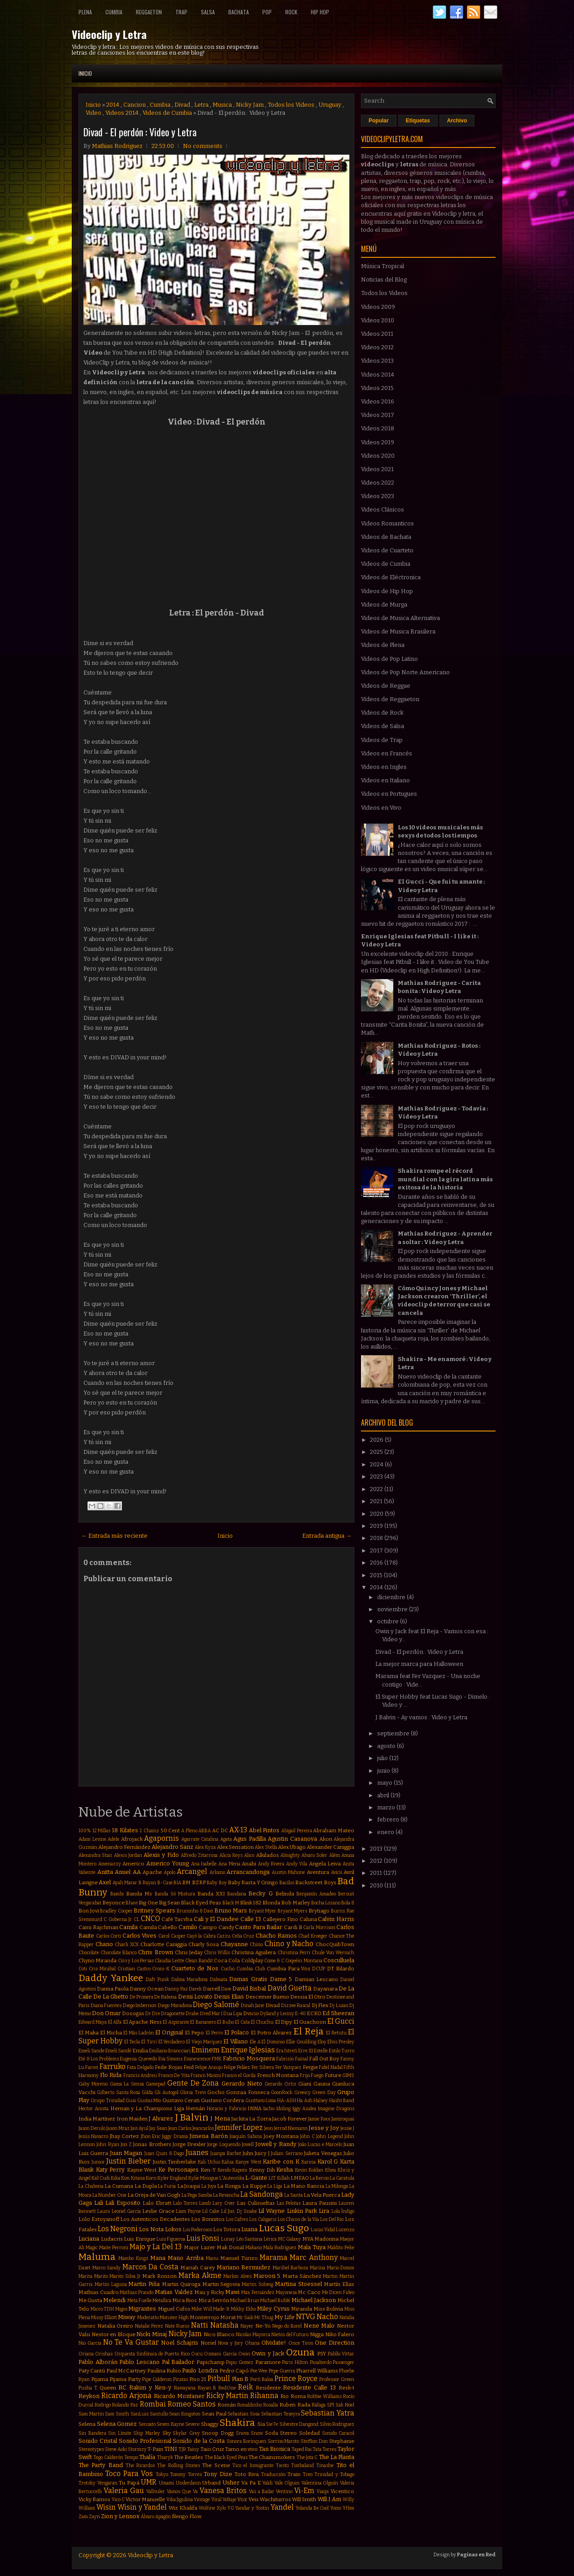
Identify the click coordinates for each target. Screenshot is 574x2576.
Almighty (290, 1855)
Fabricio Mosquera (249, 2058)
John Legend (329, 2136)
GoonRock (281, 2092)
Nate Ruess (177, 2326)
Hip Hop (320, 12)
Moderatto (148, 2317)
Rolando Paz (125, 2405)
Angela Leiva (325, 1863)
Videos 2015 (377, 388)
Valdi (267, 2483)
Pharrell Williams (317, 2371)
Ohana (252, 2343)
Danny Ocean (146, 1989)
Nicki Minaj (151, 2334)
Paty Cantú (91, 2371)
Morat (228, 2317)
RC (122, 2387)
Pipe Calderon (157, 2379)
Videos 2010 (377, 320)
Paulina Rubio (164, 2371)
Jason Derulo (91, 2128)
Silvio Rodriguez (337, 2424)
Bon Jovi (88, 1911)
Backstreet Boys (315, 1882)
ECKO (314, 2013)
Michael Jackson (313, 2300)
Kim (125, 2178)
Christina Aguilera (253, 1952)
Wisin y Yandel (142, 2507)
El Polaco (236, 2032)
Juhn (248, 2153)
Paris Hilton (295, 2362)
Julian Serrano (286, 2153)
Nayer (246, 2326)
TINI (170, 2449)
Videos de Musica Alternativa (400, 618)
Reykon (89, 2396)
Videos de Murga (384, 604)
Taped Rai (301, 2449)
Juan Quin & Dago (164, 2153)
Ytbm (348, 2508)
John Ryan (107, 2144)
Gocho (216, 2092)
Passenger (343, 2362)
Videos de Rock (382, 712)
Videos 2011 (377, 333)
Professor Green (336, 2379)
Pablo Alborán (97, 2362)
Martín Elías (339, 2284)
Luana (249, 2229)
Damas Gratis (248, 1979)
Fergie (310, 2067)
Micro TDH (102, 2309)
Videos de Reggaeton (390, 699)
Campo (208, 1927)
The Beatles (188, 2457)
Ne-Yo (263, 2326)
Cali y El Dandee (216, 1919)
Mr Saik (245, 2317)
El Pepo (194, 2033)
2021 (377, 1501)
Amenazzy (109, 1864)
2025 (377, 1451)
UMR (149, 2482)
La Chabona (91, 2186)
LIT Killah (279, 2178)
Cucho (228, 1969)
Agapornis (161, 1838)
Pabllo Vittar (341, 2354)
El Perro (214, 2033)
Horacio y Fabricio (226, 2109)
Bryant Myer (263, 1911)
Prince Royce (295, 2378)
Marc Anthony (313, 2257)
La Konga (229, 2186)
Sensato (147, 2424)
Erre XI (305, 2051)
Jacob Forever (289, 2119)
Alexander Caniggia (330, 1847)
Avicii (336, 1872)
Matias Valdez (174, 2292)
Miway (126, 2317)
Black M (230, 1903)
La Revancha (226, 2195)
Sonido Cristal (97, 2440)
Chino (256, 1944)
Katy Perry (110, 2169)
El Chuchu (262, 2022)
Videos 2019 (377, 442)
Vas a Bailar (261, 2491)
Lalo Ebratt (157, 2203)
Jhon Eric (151, 2136)
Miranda (301, 2309)
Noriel (208, 2343)
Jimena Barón (208, 2136)
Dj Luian (339, 2005)
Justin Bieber (128, 2161)
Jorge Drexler (189, 2144)
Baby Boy (216, 1883)
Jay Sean (158, 2128)
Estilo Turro (341, 2051)
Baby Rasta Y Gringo (253, 1882)
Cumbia (113, 12)
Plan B (240, 2379)
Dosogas (133, 2013)
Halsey (320, 2100)
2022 (377, 1489)
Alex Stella (266, 1847)
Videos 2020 (378, 455)
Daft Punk (157, 1979)
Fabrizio (285, 2059)
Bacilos (286, 1883)
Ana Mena (229, 1864)
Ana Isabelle (204, 1864)
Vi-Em (304, 2490)
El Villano (235, 2041)
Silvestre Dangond (299, 2424)
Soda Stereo (281, 2433)
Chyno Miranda (97, 1960)
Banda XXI (211, 1894)
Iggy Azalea (304, 2109)
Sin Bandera (92, 2433)
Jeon (268, 2128)
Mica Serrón (213, 2300)
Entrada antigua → (327, 1535)
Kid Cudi (100, 2178)
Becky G (260, 1893)
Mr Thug (263, 2317)
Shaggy (209, 2424)
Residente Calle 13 (309, 2387)
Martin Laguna (111, 2284)
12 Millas (101, 1831)
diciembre (392, 1597)
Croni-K (161, 1969)
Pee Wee (258, 2371)
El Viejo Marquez (204, 2042)
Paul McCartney (126, 2371)
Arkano (217, 1872)
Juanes (197, 2152)
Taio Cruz (212, 2449)
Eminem (205, 2050)
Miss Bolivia (328, 2309)
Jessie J (347, 2128)
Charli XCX (127, 1944)
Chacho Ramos (276, 1935)
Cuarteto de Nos (194, 1968)
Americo (133, 1863)
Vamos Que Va (182, 2491)
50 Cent (170, 1830)
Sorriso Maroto (284, 2441)
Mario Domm (341, 2268)
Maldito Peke (340, 2248)
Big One (148, 1902)
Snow (257, 2433)
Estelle (321, 2051)
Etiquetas (418, 120)
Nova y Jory (230, 2343)
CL (136, 1919)
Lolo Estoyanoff (98, 2219)
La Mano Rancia (303, 2186)
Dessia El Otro (308, 1997)
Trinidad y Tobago (334, 2474)
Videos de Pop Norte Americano (405, 672)
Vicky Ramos (94, 2499)
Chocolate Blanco (118, 1953)
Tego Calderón (108, 2457)
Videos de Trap (382, 740)
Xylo (221, 2508)
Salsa (208, 12)
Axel (105, 1882)
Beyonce (113, 1902)
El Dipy (283, 2022)
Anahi (249, 1863)
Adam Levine (92, 1839)
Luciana (88, 2238)
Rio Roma (292, 2396)
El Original (169, 2032)
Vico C (118, 2499)
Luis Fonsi (203, 2238)
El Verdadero (171, 2042)
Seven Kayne (170, 2424)
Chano (104, 1944)
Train (293, 2474)
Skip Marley (146, 2433)
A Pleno (189, 1831)
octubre (388, 1621)
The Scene (216, 2465)
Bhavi (132, 1903)
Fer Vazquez (288, 2067)
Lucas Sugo (284, 2228)
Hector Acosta (93, 2109)
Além (334, 1855)
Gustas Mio (149, 2100)
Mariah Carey (197, 2267)
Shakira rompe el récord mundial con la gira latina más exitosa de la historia (445, 1178)
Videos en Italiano (385, 780)
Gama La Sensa (127, 2084)
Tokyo (162, 2474)
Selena (87, 2424)
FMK (217, 2059)
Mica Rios (184, 2300)
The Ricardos (140, 2465)
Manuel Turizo (238, 2258)
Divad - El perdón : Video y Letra (139, 132)
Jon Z (126, 2144)
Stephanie (341, 2441)
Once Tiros (300, 2343)
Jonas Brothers (152, 2144)
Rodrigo (103, 2405)
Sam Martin (91, 2414)
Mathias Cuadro (98, 2292)
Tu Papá (129, 2483)
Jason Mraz (118, 2128)
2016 (377, 1562)
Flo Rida (111, 2075)
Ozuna (300, 2352)
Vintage (202, 2499)
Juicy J (262, 2153)
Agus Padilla (249, 1838)
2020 (377, 1513)
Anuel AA (128, 1872)
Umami (166, 2483)
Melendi (114, 2300)
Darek (195, 1989)
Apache (152, 1872)
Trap (181, 12)
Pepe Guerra (282, 2371)
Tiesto (282, 2465)
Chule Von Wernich (333, 1953)
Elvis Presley (340, 2042)
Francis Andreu (140, 2075)
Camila (128, 1927)
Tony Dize (218, 2474)
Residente (268, 2388)
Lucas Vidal (323, 2230)
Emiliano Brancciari (170, 2051)
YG (230, 2508)
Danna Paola (113, 1989)
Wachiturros (275, 2499)
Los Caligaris (262, 2219)
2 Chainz (149, 1831)
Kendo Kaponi (232, 2170)
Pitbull (219, 2378)
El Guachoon (309, 2022)
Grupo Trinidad (107, 2100)
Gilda (147, 2092)
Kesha (284, 2169)
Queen (108, 2388)
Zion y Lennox (120, 2516)
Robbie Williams (324, 2396)
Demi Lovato (195, 1996)
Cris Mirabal (102, 1969)
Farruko (113, 2066)
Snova (242, 2433)
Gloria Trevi (192, 2092)
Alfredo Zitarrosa (199, 1855)
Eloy (321, 2042)
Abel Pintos (264, 1830)
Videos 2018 (377, 428)
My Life (284, 2317)
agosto (387, 1746)
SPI (330, 2405)
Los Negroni (118, 2229)
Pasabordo (320, 2362)
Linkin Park (302, 2210)
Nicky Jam (250, 104)
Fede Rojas (168, 2067)
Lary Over (224, 2203)
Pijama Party (125, 2379)
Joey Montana (281, 2136)
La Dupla (146, 2186)
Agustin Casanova (292, 1838)
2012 (377, 1860)
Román (226, 2405)
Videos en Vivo (381, 807)
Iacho (268, 2109)
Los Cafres (237, 2219)
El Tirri (149, 2042)
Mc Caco (309, 2292)
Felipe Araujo (208, 2067)
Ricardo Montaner (179, 2396)
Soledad (309, 2433)
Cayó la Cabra (201, 1936)
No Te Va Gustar (131, 2342)
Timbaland (302, 2465)
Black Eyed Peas (201, 1902)
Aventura (318, 1872)
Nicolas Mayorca (253, 2334)
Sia (261, 2424)
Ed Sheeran (338, 2013)
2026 (377, 1439)
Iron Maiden (132, 2119)
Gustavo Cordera (222, 2100)
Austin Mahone (288, 1872)
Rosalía (270, 2405)
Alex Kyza (205, 1847)
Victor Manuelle (145, 2499)
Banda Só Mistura (175, 1894)
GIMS (348, 2075)
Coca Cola (227, 1960)
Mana (157, 2258)
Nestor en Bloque (113, 2334)
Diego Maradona (175, 2005)
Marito (101, 2276)
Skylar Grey (186, 2433)
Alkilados (267, 1855)
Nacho (327, 2316)
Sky (166, 2433)
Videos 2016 (377, 401)
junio (384, 1770)
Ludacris (112, 2239)
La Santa (293, 2195)
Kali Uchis (209, 2162)
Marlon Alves (237, 2276)
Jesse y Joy (324, 2128)
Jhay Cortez (124, 2136)
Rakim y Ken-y (150, 2387)
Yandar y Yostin (252, 2508)
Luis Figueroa (171, 2239)
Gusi (131, 2100)
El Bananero (203, 2022)
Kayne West (142, 2170)
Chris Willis (217, 1953)
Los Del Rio (332, 2219)
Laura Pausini (319, 2203)
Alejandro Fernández (124, 1847)
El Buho (225, 2022)
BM (186, 1882)
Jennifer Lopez (239, 2127)
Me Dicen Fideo (338, 2292)
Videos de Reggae (385, 685)
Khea (330, 2170)
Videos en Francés (386, 753)
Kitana (138, 2178)
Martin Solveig (257, 2284)
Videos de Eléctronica (391, 577)
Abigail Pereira (296, 1831)
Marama (273, 2257)
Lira (324, 2210)
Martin (330, 2276)
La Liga (274, 2186)
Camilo (187, 1927)
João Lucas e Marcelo (320, 2144)
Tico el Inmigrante (253, 2465)
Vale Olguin (287, 2483)
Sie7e (272, 2424)
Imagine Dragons (336, 2109)
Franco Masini (206, 2075)
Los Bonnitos (208, 2219)
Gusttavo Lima (260, 2100)
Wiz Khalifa (183, 2508)
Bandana (236, 1894)
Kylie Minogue (203, 2178)
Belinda (284, 1894)
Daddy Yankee (110, 1978)
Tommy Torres (185, 2474)
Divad (182, 104)
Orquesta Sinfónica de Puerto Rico (152, 2354)
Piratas (180, 2379)
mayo (385, 1782)
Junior (98, 2162)
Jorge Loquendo (223, 2144)
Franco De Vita (174, 2075)
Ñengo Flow (186, 2516)
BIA (177, 1883)
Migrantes (142, 2308)
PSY (321, 2353)
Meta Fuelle (139, 2300)
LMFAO (300, 2178)
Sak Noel (344, 2405)
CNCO (150, 1918)
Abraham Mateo (333, 1830)
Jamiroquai (342, 2119)
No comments (202, 146)
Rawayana (185, 2388)
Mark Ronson (159, 2276)
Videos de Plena (382, 645)
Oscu (197, 2354)
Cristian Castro (134, 1969)
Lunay (228, 2239)
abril (384, 1795)
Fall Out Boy (324, 2059)
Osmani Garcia (220, 2354)
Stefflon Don (314, 2441)
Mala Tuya (312, 2247)
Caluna (308, 1919)
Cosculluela (338, 1960)
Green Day (323, 2092)
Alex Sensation (235, 1847)
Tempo (131, 2457)
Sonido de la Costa (199, 2440)
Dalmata (218, 1979)
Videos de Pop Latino (389, 658)
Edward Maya (92, 2022)
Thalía (147, 2457)
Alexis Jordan (128, 1855)
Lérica (270, 2239)
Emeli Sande (91, 2051)
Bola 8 (347, 1903)
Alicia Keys (231, 1855)
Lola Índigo (342, 2211)
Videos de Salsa (382, 726)
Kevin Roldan (309, 2170)
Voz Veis (247, 2499)
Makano (253, 2248)
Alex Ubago (292, 1847)
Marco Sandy (106, 2268)
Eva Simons (170, 2059)
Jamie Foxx (319, 2119)
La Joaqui (188, 2186)
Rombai (153, 2404)
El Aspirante (176, 2022)
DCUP (318, 1969)
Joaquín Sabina (246, 2136)
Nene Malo (319, 2325)
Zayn (94, 2517)
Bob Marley (295, 1902)
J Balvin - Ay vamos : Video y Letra (421, 1717)
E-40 (300, 2014)
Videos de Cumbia (167, 112)
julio (383, 1758)
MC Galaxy (289, 2239)
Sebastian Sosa (243, 2414)
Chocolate (88, 1953)
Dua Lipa (232, 2014)
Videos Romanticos (387, 523)
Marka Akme (200, 2275)
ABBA (204, 1831)
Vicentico (342, 2491)
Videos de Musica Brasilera (398, 631)
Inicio (85, 73)
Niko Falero (340, 2334)
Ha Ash (304, 2100)
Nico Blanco (219, 2334)
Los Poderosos (197, 2230)
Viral (216, 2499)
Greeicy (302, 2092)
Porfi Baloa (261, 2379)
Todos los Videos (291, 104)
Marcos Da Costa (150, 2267)
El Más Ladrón (138, 2033)
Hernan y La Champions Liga (147, 2108)
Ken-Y (208, 2170)
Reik (245, 2387)
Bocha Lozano (325, 1903)
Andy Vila (297, 1864)
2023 (377, 1476)
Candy (226, 1927)
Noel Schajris (179, 2342)
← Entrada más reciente (114, 1535)
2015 (377, 1575)
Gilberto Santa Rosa (118, 2092)
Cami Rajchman (98, 1927)
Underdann (188, 2483)
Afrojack (132, 1839)
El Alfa (115, 2022)
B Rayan (147, 1883)
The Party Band (100, 2465)
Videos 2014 (122, 112)
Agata (226, 1839)
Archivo (457, 120)
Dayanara (325, 1989)
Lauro (103, 2211)
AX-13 (238, 1830)
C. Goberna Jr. (118, 1919)
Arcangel (192, 1871)
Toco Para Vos (129, 2473)
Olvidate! (273, 2342)
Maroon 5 (267, 2275)
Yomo (335, 2508)
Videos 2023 (377, 496)
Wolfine (207, 2508)
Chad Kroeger (312, 1936)
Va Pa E (251, 2483)
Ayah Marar (125, 1883)
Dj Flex (320, 2005)
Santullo (159, 2414)
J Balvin (192, 2117)
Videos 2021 (377, 469)
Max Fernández (257, 2292)
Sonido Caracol (338, 2433)
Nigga (317, 2334)
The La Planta (337, 2457)
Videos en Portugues (389, 793)
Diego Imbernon (140, 2005)
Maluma (97, 2257)
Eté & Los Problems (98, 2059)
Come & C (274, 1961)
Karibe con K (281, 2161)
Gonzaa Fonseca (247, 2092)
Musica (222, 104)
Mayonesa (286, 2292)
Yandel (282, 2507)
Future (333, 2075)
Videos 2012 (377, 347)
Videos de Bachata (386, 536)
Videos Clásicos (382, 509)
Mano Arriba (185, 2258)
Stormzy (137, 2449)
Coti (82, 1969)
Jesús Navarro (93, 2136)
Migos (121, 2309)
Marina (317, 2268)
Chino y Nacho (289, 1943)
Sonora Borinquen (246, 2441)
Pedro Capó (234, 2371)
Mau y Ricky (209, 2292)
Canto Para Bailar (258, 1927)
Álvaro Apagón (156, 2517)
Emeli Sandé (118, 2051)
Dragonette (173, 2014)
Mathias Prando (136, 2292)
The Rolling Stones (178, 2465)
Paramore (268, 2362)
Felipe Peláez (237, 2067)
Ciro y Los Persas (136, 1961)
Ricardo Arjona (126, 2395)
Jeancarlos (203, 2128)
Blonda (271, 1902)
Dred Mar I (211, 2014)
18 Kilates (125, 1830)
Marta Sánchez (302, 2276)
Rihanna (264, 2395)
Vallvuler (155, 2491)
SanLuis (139, 2414)
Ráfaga (319, 2405)
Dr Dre (152, 2014)
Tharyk (165, 2457)
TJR (182, 2449)
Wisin (106, 2507)
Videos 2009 (378, 307)
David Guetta (290, 1988)
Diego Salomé (216, 2004)
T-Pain (155, 2449)
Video (93, 112)
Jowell (248, 2144)
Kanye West (248, 2162)
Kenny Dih (262, 2170)
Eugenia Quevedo (138, 2059)
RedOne (227, 2388)
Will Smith (304, 2499)
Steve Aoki (116, 2449)
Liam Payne (188, 2211)
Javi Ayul (139, 2128)
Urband (211, 2483)
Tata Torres (324, 2449)
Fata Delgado (140, 2067)
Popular (379, 120)
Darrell (211, 1989)
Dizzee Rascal (296, 2005)
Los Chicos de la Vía (298, 2219)
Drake (192, 2014)
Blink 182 (250, 1902)
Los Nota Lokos (160, 2229)
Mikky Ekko (243, 2309)
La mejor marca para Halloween (419, 1664)
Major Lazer (199, 2247)
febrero (388, 1819)
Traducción (273, 2474)
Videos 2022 (377, 482)
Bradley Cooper (116, 1911)
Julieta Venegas (323, 2153)
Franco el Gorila (239, 2075)
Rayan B (207, 2388)
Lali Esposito (122, 2202)
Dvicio (251, 2013)
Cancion (134, 104)
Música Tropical (382, 266)
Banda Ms (139, 1894)
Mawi (232, 2292)
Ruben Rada (294, 2405)
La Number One (109, 2195)
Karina (308, 2162)
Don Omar (106, 2013)
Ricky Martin (227, 2395)
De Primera (141, 1997)
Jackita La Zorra (251, 2119)
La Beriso (319, 2178)
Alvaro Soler (314, 1855)
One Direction (334, 2342)
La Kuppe (254, 2186)
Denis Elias (229, 1996)
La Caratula (342, 2178)
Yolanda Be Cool (312, 2508)
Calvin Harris (336, 1919)
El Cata (242, 2022)
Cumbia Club (250, 1969)
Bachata (238, 12)
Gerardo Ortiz (280, 2084)
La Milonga (337, 2186)
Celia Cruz (243, 1936)
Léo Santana (249, 2239)
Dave (226, 1989)
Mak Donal (230, 2247)
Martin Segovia (221, 2284)
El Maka (88, 2033)
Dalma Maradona (189, 1979)
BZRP (199, 1882)
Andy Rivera (271, 1864)
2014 (112, 104)
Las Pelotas (288, 2203)
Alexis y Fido (161, 1855)
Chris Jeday (189, 1952)
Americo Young (167, 1863)
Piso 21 (197, 2379)
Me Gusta (90, 2300)
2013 (377, 1848)
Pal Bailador (178, 2362)
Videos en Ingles (384, 766)
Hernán (195, 2108)
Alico (249, 1855)
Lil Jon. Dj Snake (239, 2211)
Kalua (228, 2162)
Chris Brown (155, 1952)
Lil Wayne (271, 2210)
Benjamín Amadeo (316, 1894)
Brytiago (319, 1911)
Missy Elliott (104, 2317)
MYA (307, 2239)
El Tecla (132, 2042)
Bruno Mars (231, 1910)
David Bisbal (249, 1988)
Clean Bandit (199, 1961)
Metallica (161, 2300)
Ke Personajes (178, 2169)
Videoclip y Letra (109, 34)
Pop (267, 12)
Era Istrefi (286, 2051)
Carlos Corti (109, 1936)
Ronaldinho (249, 2405)
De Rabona (165, 1997)
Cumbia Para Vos (289, 1968)
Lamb (205, 2203)
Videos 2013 (377, 360)
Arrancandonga (248, 1872)
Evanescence (197, 2059)
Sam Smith (117, 2414)
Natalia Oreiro (115, 2326)
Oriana (86, 2354)
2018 (377, 1538)
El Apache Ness (142, 2022)
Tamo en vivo (241, 2449)
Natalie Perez (149, 2326)
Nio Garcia (89, 2343)
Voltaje (229, 2499)
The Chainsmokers (271, 2457)
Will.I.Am (329, 2499)
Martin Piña (144, 2284)
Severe (192, 2424)
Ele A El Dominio (267, 2042)
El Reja (308, 2031)
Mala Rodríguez (279, 2248)
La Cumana (118, 2186)
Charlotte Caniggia (163, 1944)
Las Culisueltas (256, 2203)
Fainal (301, 2059)
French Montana (278, 2075)
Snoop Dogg (218, 2433)
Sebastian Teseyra (280, 2414)
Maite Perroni (113, 2248)
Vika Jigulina (179, 2499)
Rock (291, 12)
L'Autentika (231, 2178)
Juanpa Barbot (225, 2153)
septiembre (394, 1733)
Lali (98, 2202)
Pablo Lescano (139, 2362)
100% (84, 1831)
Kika (115, 2178)
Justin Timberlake (174, 2162)
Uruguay (329, 104)
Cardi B (293, 1927)
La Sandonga (261, 2194)
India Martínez (96, 2119)
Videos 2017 (377, 415)
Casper (178, 1936)
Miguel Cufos (174, 2309)
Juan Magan (126, 2153)
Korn (151, 2178)
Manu (212, 2258)
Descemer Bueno (267, 1997)
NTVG (305, 2316)
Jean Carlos (179, 2128)
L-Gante (256, 2177)
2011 (376, 1872)
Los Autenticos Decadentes (155, 2219)
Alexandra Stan (95, 1855)
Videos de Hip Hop (387, 591)
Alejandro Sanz (172, 1846)
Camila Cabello (158, 1927)
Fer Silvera (263, 2067)
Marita (85, 2276)
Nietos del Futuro (290, 2334)
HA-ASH (286, 2100)
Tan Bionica (274, 2449)
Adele (113, 1839)
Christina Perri (294, 1953)
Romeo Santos (192, 2404)
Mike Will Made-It (210, 2309)
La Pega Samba (197, 2195)
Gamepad (155, 2084)
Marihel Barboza (291, 2268)
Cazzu (223, 1936)
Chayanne (234, 1944)
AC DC (220, 1830)
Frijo (305, 2075)
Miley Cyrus (273, 2308)
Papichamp (210, 2362)
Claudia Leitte (169, 1961)
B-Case (165, 1883)
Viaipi (323, 2491)
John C (307, 2136)
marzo (386, 1807)
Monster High (174, 2317)
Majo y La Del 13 (156, 2246)
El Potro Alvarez (271, 2033)
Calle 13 (250, 1919)
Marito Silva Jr (124, 2276)
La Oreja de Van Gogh (153, 2195)
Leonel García (126, 2211)
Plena (85, 12)
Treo (308, 2474)
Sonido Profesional (145, 2440)
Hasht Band (341, 2100)
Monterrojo (204, 2317)
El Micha (111, 2033)
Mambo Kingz (133, 2258)
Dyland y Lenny (277, 2014)
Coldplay (252, 1960)
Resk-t (346, 2388)
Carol (164, 1936)
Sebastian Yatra (327, 2413)
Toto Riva (247, 2474)
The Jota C (307, 2457)
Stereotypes (91, 2449)
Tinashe (325, 2465)
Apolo (169, 1872)
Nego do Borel (287, 2326)
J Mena (220, 2118)
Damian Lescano (317, 1979)
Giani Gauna (314, 2084)
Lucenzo (345, 2230)
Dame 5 (281, 1979)
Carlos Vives (139, 1935)
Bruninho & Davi (195, 1911)
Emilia (140, 2050)
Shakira (237, 2423)
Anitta (105, 1872)
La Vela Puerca (322, 2195)
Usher (230, 2482)
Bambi (117, 1894)
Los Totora (226, 2229)
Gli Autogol (166, 2092)
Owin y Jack (268, 2353)
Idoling (283, 2109)
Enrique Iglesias (248, 2050)
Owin (244, 2354)
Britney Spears (154, 1910)
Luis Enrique (139, 2239)
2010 (377, 1885)
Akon (325, 1839)
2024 (377, 1464)
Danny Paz (176, 1989)
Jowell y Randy (275, 2144)
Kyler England (172, 2178)
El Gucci (340, 2021)
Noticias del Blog (384, 279)
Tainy (193, 2449)
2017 (377, 1550)
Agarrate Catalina (200, 1839)
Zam (83, 2517)
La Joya (208, 2186)
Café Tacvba (176, 1919)
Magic (92, 2248)
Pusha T (87, 2388)
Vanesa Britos (223, 2490)
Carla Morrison (319, 1927)
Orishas (104, 2354)
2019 (377, 1525)
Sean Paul (214, 2414)
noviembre (393, 1609)
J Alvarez (160, 2118)
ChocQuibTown (335, 1944)
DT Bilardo (340, 1968)
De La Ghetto (110, 1996)
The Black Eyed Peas (226, 2457)
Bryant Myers (293, 1911)
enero (386, 1832)
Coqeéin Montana (303, 1961)
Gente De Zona (193, 2083)
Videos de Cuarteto (387, 550)
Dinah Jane (253, 2005)
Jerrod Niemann (291, 2128)
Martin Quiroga (181, 2284)
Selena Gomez (117, 2423)
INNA (254, 2108)
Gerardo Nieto (242, 2083)
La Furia (167, 2186)
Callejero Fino (280, 1919)
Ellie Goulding (301, 2042)
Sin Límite (119, 2433)
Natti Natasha (215, 2325)
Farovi (91, 2067)
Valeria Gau (124, 2490)
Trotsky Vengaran (97, 2483)
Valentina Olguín (320, 2483)
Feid (188, 2067)
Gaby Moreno (93, 2084)
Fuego (317, 2075)
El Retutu (336, 2033)
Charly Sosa (203, 1944)
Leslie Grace (158, 2211)
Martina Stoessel (298, 2284)
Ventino (284, 2491)
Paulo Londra (199, 2370)
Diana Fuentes (106, 2005)
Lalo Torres (185, 2203)
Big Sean (169, 1902)
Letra (201, 104)
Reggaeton (149, 12)
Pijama (99, 2379)
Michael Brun (244, 2300)
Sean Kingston (184, 2414)
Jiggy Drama (174, 2136)
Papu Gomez (239, 2362)
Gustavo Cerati (181, 2100)
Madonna (326, 2239)
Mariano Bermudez (244, 2267)
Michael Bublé (275, 2300)
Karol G (327, 2161)
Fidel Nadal (330, 2067)
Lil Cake (210, 2211)
